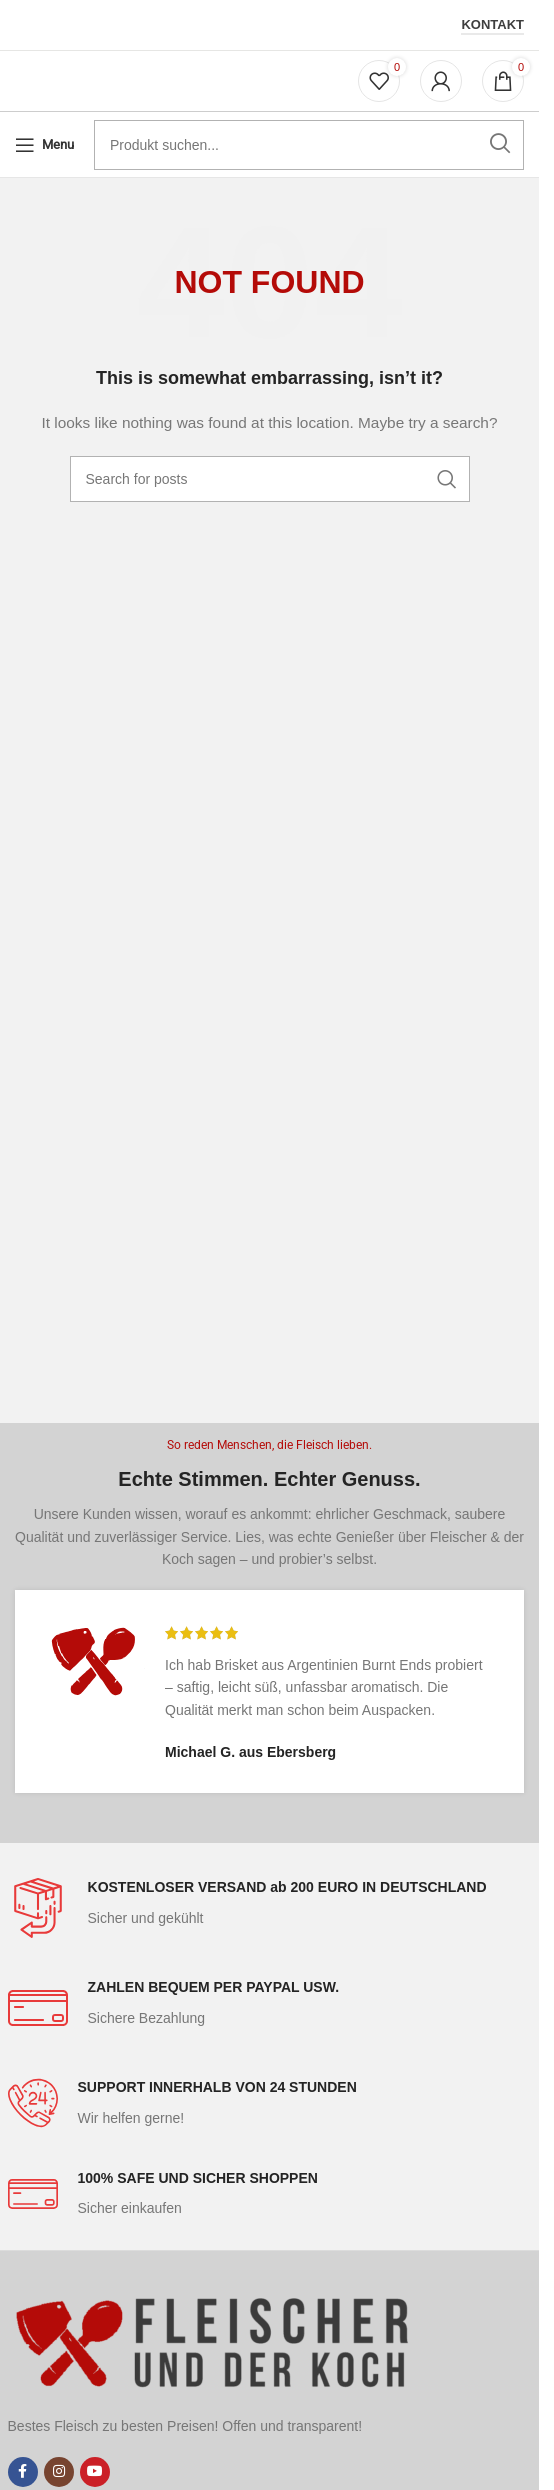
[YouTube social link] (95, 2472)
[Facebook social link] (23, 2472)
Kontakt (492, 24)
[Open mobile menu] (44, 145)
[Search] (270, 479)
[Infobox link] (270, 1908)
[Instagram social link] (59, 2472)
